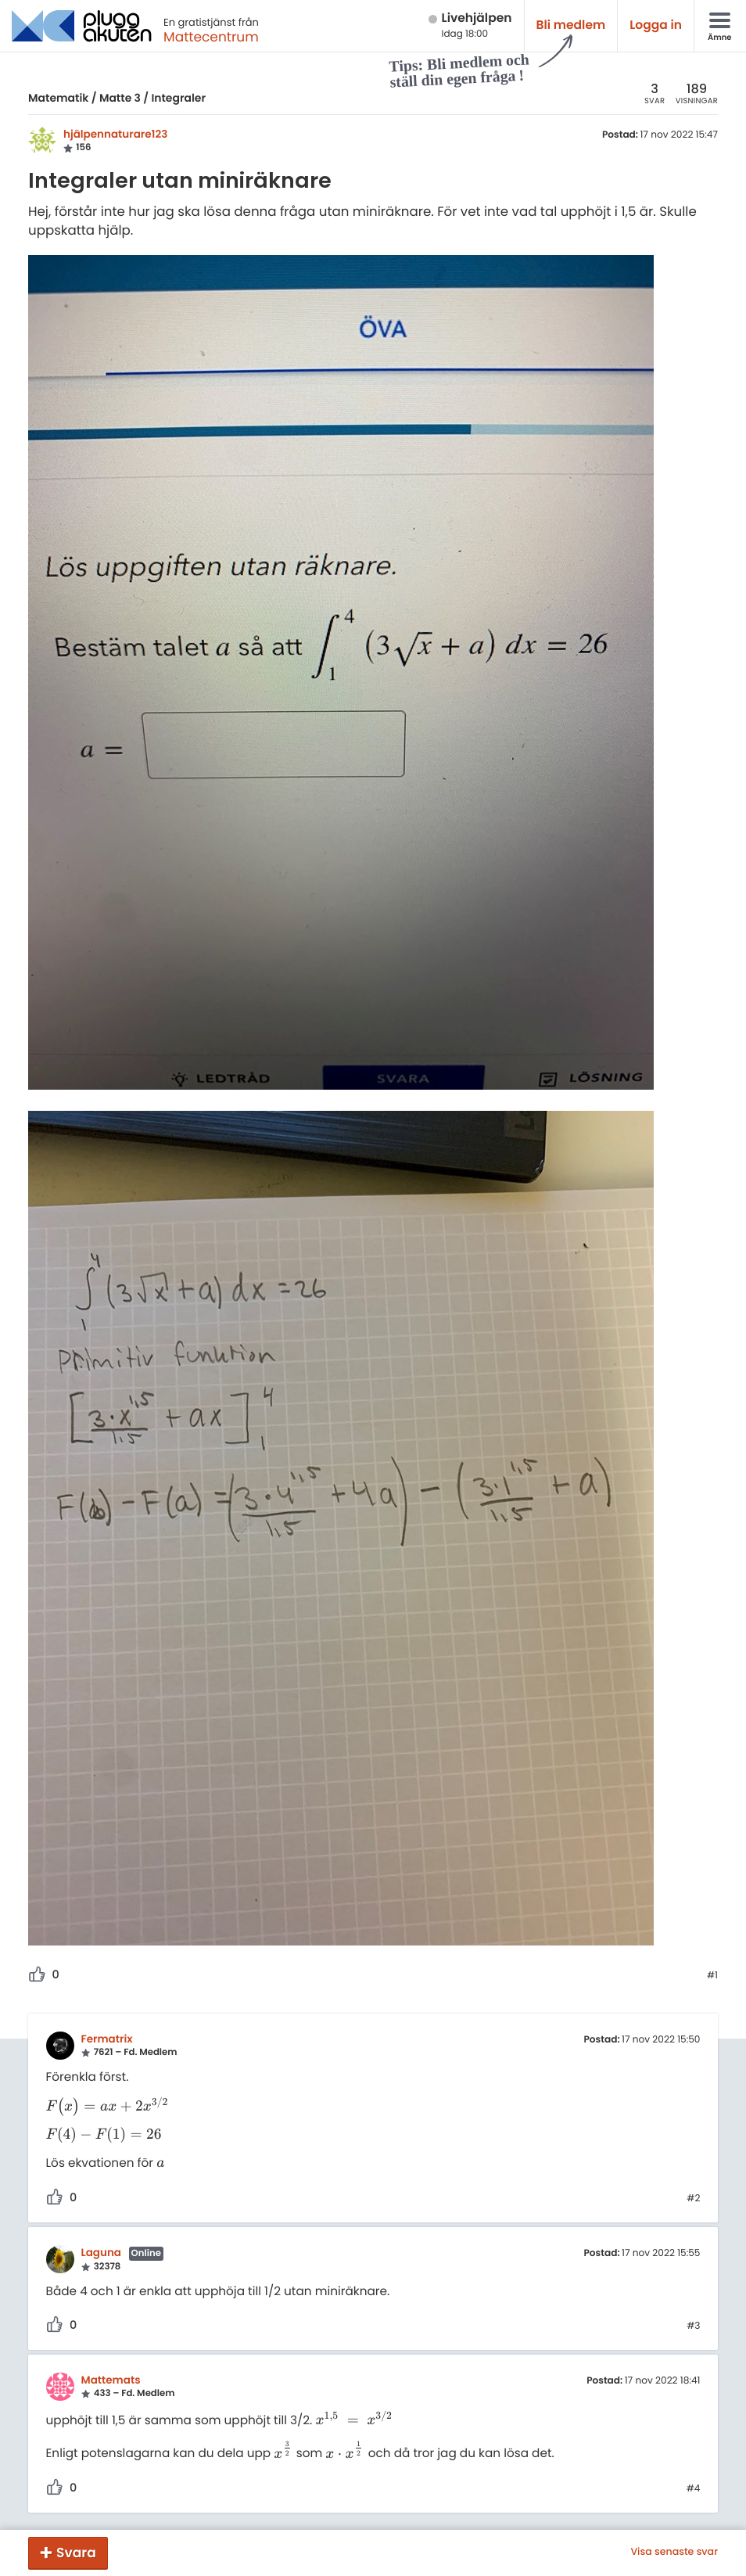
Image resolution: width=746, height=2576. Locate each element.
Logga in (655, 25)
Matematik (58, 98)
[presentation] (108, 2107)
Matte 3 (120, 98)
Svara (76, 2552)
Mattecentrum (211, 37)
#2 (693, 2199)
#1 (712, 1976)
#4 (694, 2489)
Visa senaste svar (674, 2552)
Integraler (178, 98)
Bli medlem (571, 25)
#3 (693, 2326)
